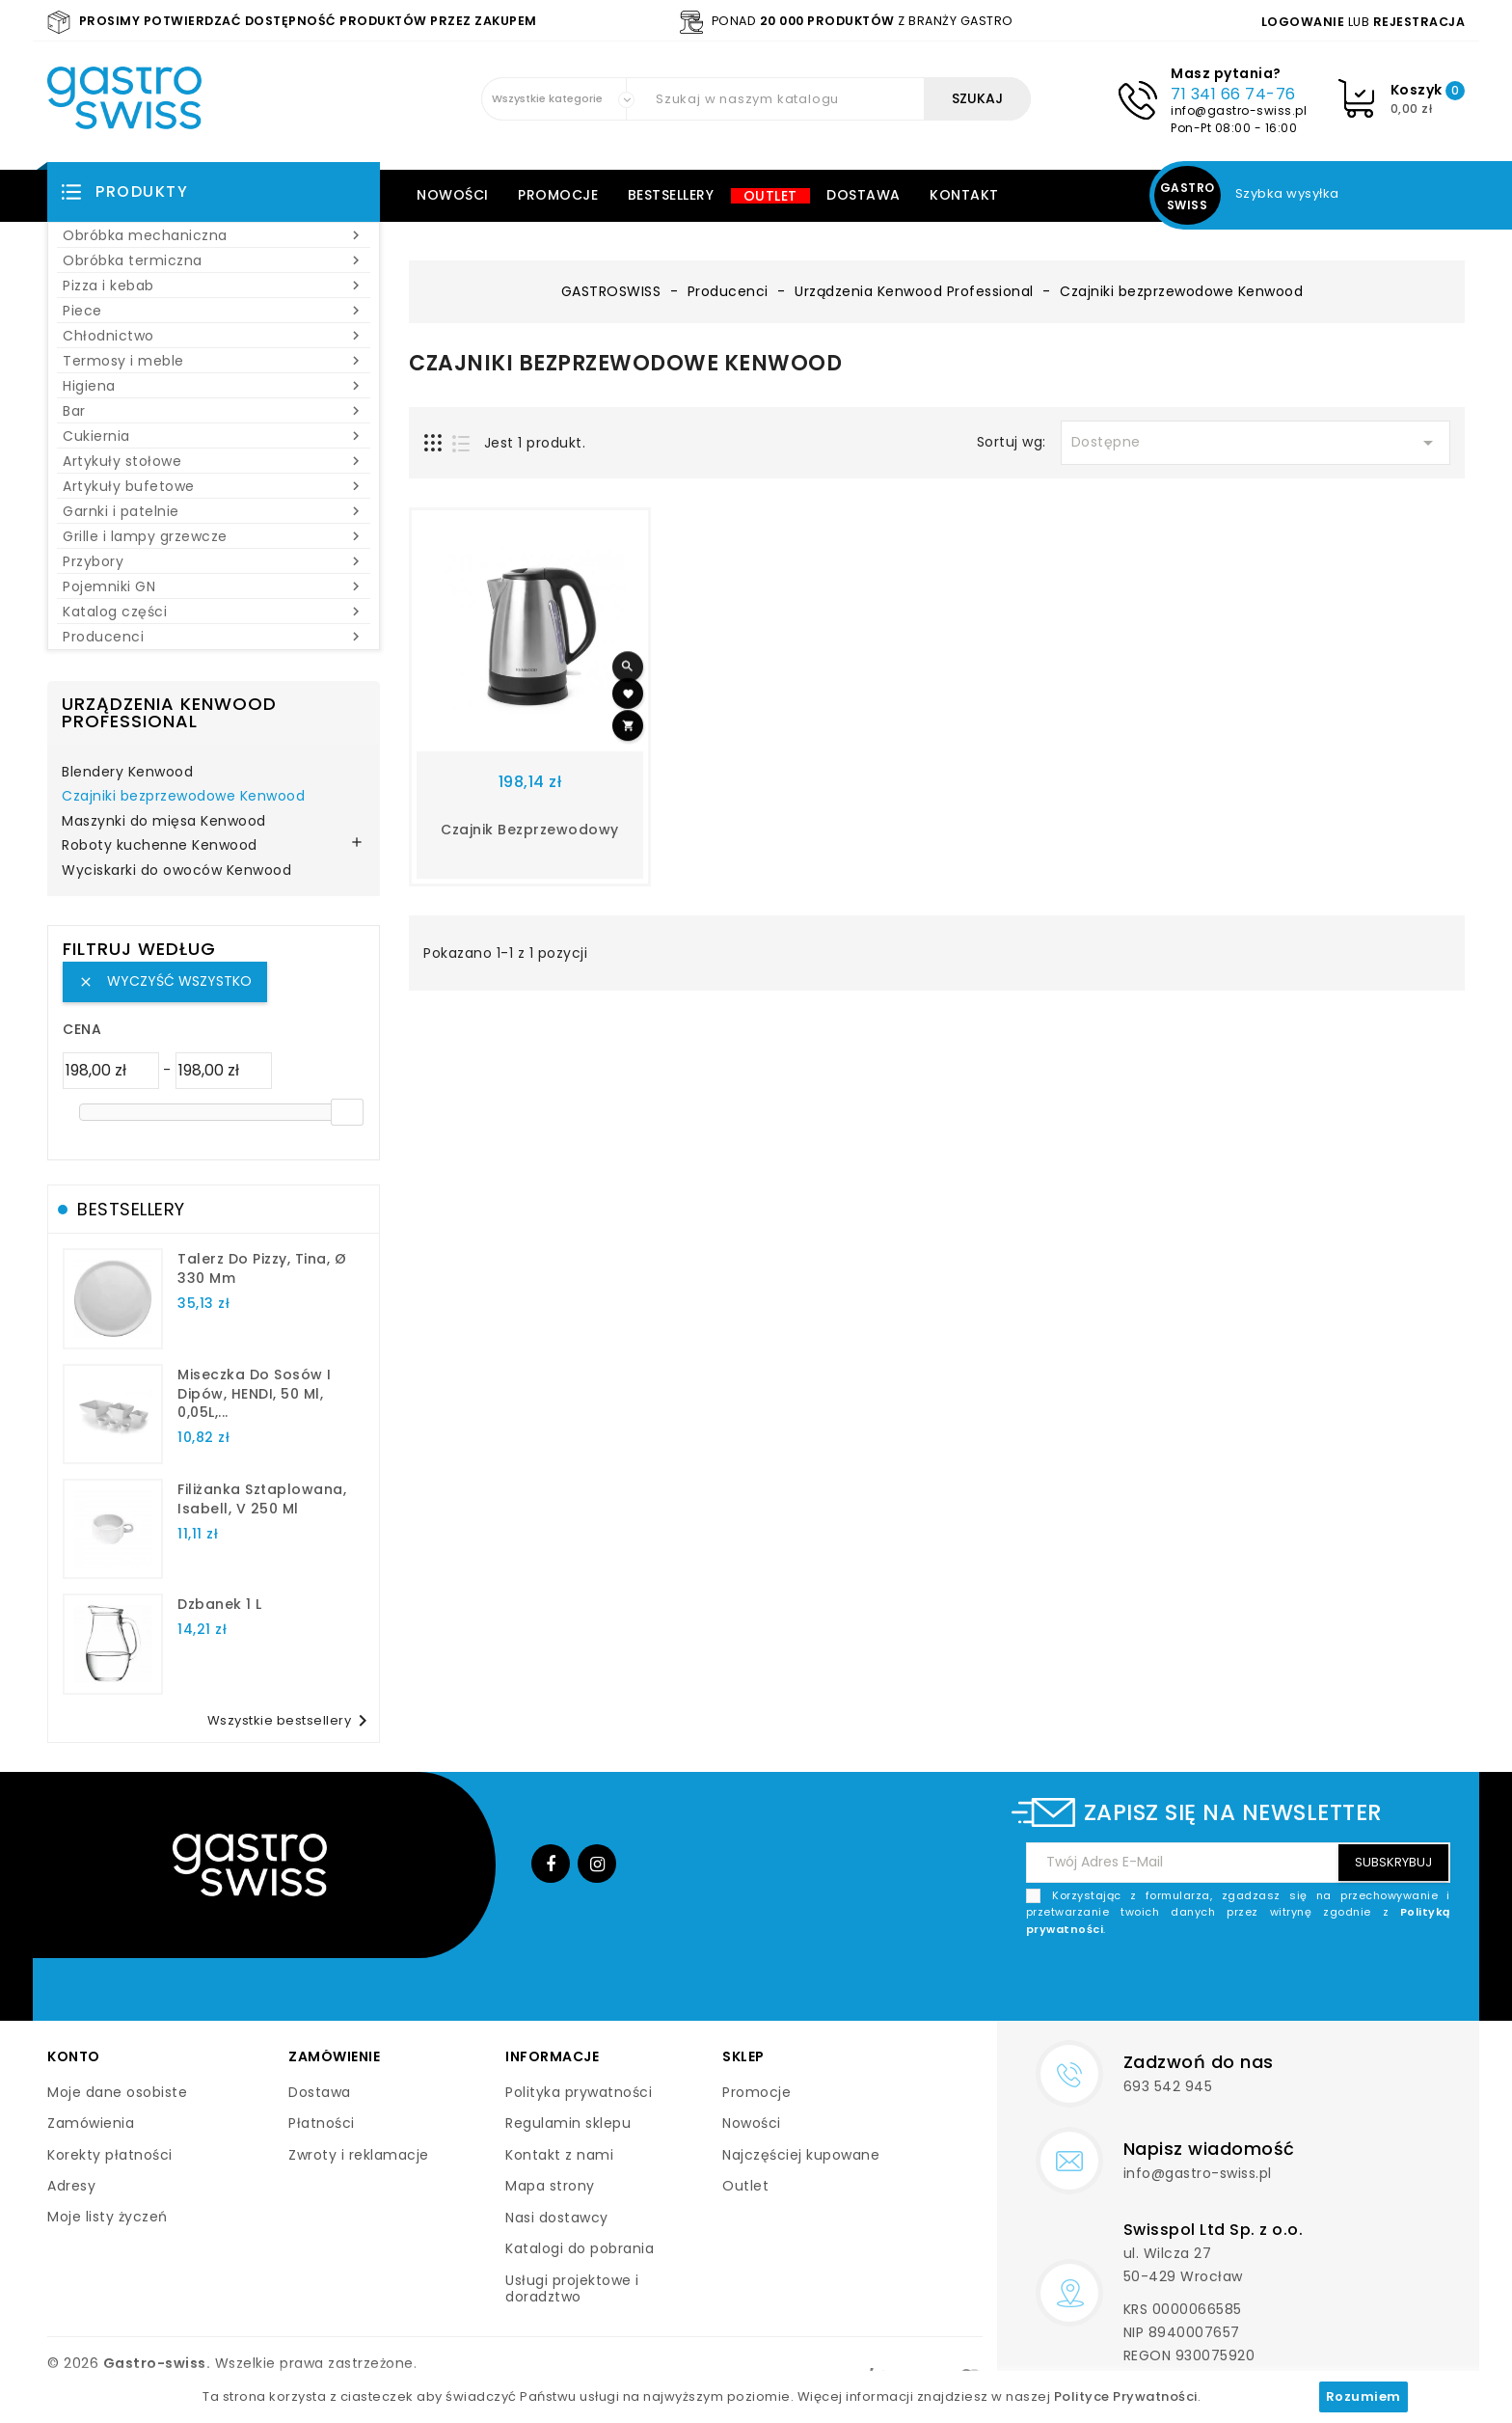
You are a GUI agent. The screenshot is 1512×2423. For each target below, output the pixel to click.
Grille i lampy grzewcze (213, 536)
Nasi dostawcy (556, 2217)
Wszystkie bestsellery (291, 1720)
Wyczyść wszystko (165, 981)
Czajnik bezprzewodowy (530, 829)
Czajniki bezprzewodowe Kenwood (183, 796)
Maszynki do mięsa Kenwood (164, 821)
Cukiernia (213, 436)
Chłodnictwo (213, 335)
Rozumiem (1363, 2396)
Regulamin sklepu (568, 2123)
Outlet (770, 195)
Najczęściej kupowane (800, 2154)
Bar (213, 411)
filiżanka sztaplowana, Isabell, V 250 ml (261, 1499)
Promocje (558, 194)
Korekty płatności (110, 2154)
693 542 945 (1168, 2086)
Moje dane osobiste (117, 2092)
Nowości (453, 194)
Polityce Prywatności (1126, 2396)
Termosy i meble (213, 360)
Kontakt (964, 194)
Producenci (213, 636)
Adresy (71, 2185)
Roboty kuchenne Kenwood (159, 846)
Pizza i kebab (213, 285)
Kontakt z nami (559, 2154)
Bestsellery (671, 194)
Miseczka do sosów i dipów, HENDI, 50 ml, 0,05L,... (254, 1394)
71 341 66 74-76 (1233, 94)
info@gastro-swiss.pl (1239, 110)
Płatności (321, 2123)
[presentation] (1303, 1983)
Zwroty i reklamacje (358, 2154)
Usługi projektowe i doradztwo (572, 2289)
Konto (73, 2056)
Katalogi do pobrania (579, 2248)
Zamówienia (90, 2123)
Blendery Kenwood (127, 772)
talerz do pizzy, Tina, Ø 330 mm (261, 1268)
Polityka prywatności (578, 2092)
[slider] (347, 1112)
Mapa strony (550, 2185)
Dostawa (863, 194)
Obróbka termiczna (213, 260)
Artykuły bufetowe (213, 486)
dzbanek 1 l (219, 1604)
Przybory (213, 561)
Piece (213, 310)
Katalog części (213, 611)
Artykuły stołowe (213, 461)
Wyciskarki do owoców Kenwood (176, 871)
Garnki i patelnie (213, 511)
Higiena (213, 385)
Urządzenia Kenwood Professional (169, 712)
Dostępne (1255, 442)
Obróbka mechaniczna (213, 235)
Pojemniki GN (213, 586)
